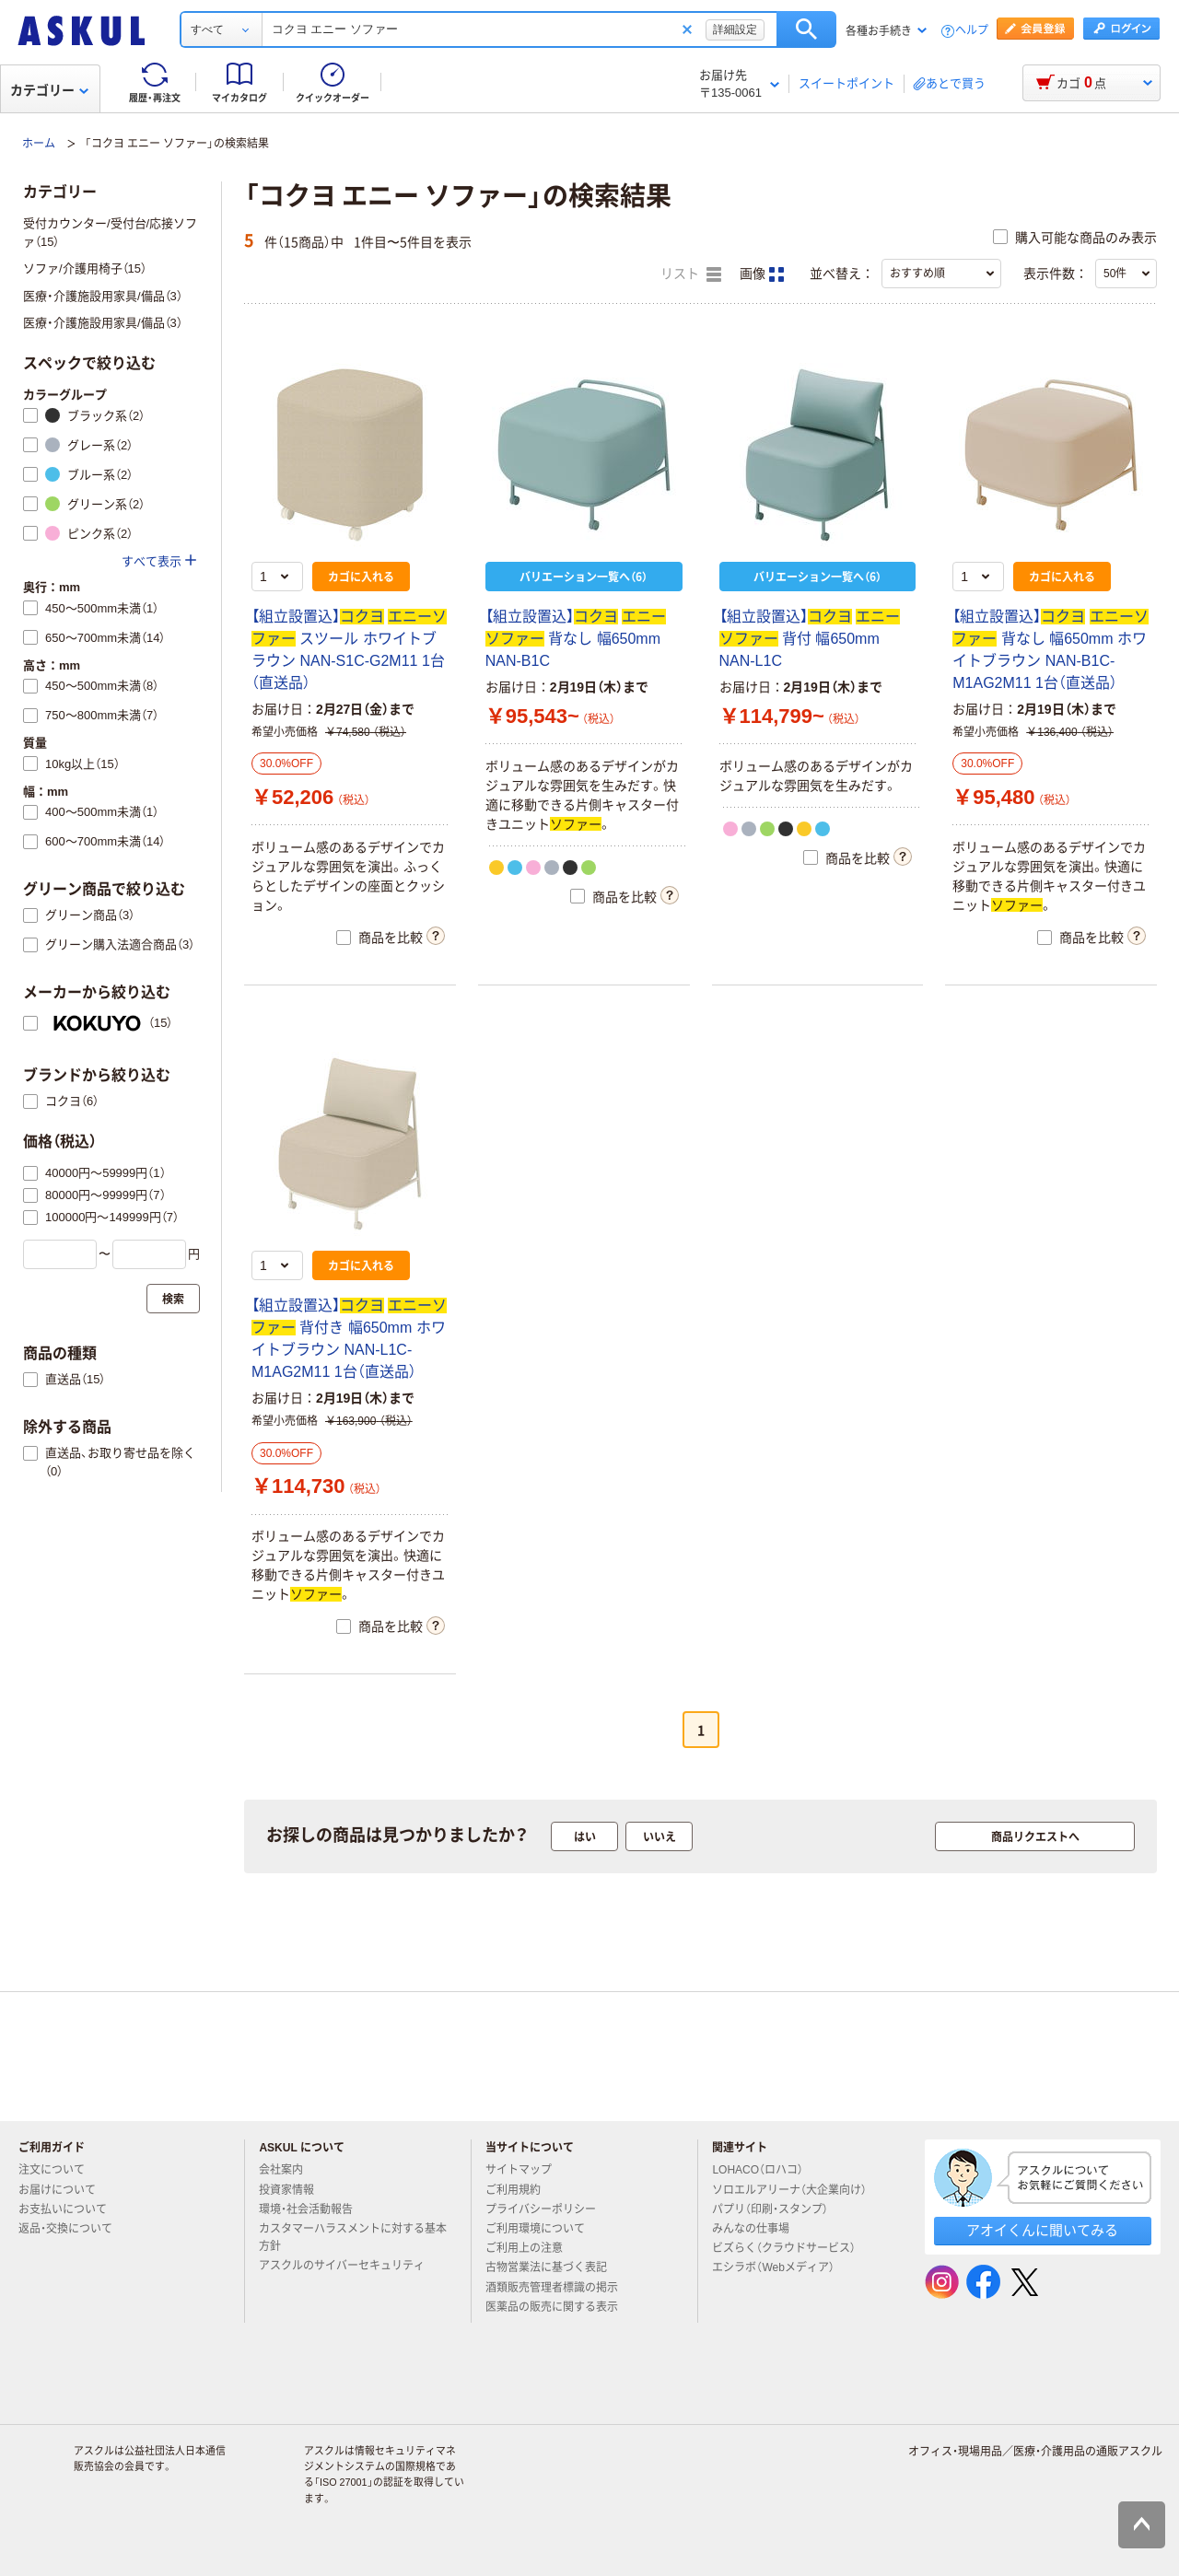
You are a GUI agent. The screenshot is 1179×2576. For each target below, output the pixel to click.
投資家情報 (294, 2190)
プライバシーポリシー (548, 2209)
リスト (690, 274)
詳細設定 (735, 29)
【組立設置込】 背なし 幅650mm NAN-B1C (575, 639)
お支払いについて (70, 2209)
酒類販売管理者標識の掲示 (559, 2287)
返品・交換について (72, 2228)
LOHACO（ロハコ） (765, 2169)
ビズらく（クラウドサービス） (791, 2248)
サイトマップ (518, 2169)
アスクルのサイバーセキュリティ (349, 2265)
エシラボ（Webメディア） (780, 2267)
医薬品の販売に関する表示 (559, 2307)
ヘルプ (971, 31)
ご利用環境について (542, 2228)
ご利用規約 (520, 2190)
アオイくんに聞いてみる (1042, 2230)
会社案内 (288, 2169)
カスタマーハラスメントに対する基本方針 (353, 2237)
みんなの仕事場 (758, 2228)
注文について (58, 2169)
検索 (806, 29)
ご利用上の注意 (531, 2248)
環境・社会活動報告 (313, 2209)
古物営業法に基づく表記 (553, 2267)
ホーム (38, 143)
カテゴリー (49, 90)
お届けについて (64, 2190)
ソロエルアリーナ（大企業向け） (796, 2190)
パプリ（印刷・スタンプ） (777, 2209)
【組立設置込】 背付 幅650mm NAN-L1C (809, 639)
